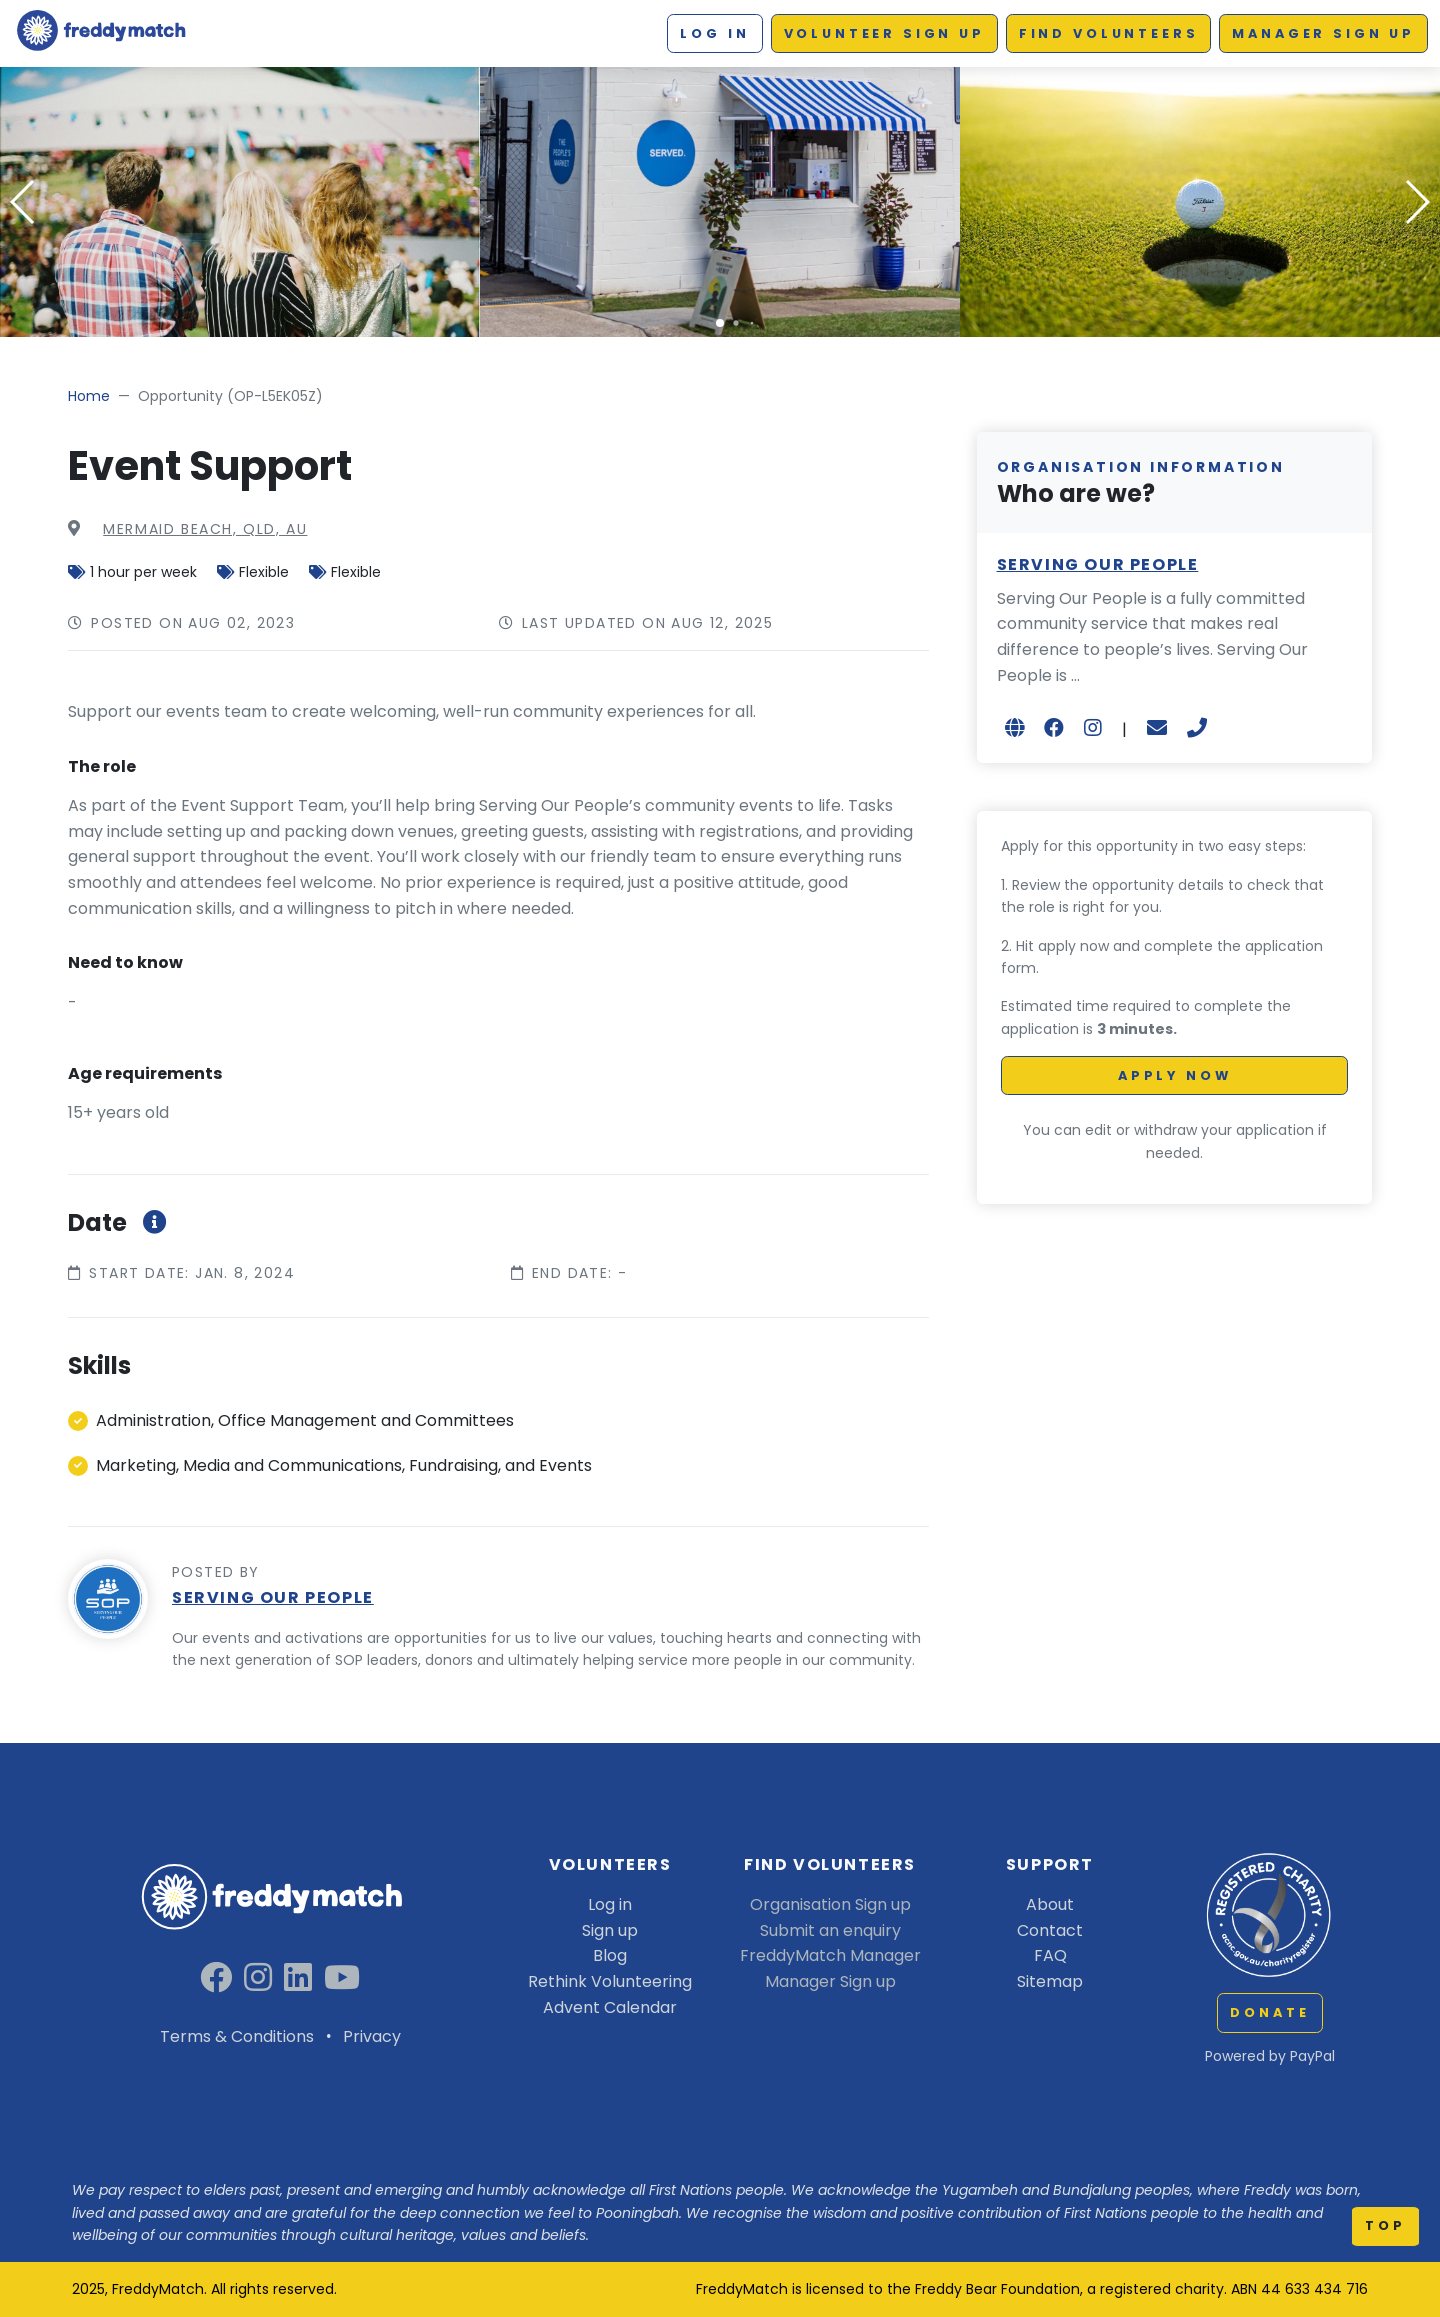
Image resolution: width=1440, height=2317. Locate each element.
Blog (610, 1955)
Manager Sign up (1323, 33)
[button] (720, 323)
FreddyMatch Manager (830, 1955)
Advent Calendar (610, 2007)
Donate (1269, 2012)
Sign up (610, 1930)
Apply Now (1175, 1075)
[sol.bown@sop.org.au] (1157, 728)
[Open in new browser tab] (1014, 728)
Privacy (372, 2036)
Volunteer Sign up (884, 33)
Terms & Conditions (237, 2036)
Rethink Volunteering (610, 1981)
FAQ (1050, 1955)
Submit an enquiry (830, 1930)
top (1385, 2225)
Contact (1050, 1930)
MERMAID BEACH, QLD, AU (205, 529)
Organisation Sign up (830, 1904)
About (1050, 1904)
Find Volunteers (1109, 33)
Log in (714, 33)
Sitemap (1050, 1981)
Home (89, 396)
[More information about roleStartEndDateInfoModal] (151, 1222)
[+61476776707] (1197, 728)
